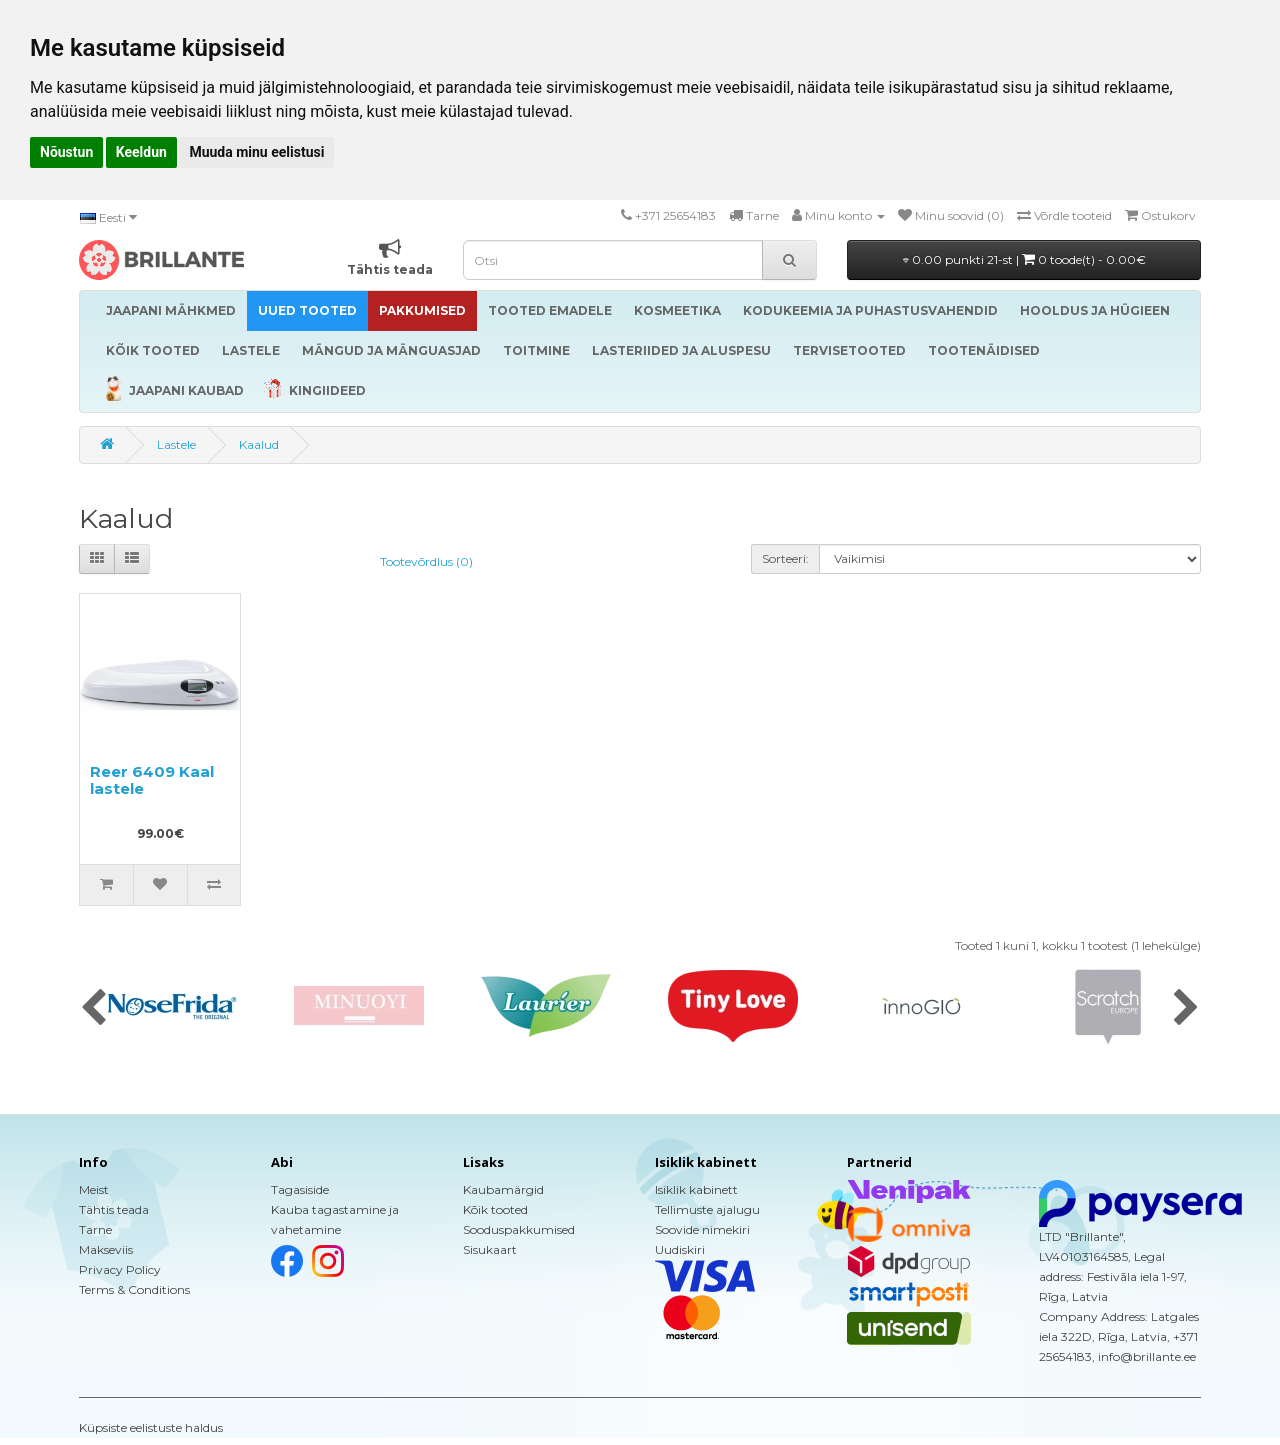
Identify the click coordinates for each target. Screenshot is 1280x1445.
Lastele (176, 444)
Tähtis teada (114, 1209)
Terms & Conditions (134, 1289)
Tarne (95, 1229)
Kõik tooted (495, 1209)
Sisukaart (490, 1249)
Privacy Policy (120, 1269)
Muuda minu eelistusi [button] (256, 152)
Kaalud (259, 444)
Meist (94, 1189)
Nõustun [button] (66, 152)
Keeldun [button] (141, 152)
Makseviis (106, 1249)
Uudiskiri (680, 1249)
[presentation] (93, 1009)
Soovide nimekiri (702, 1229)
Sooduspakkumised (519, 1229)
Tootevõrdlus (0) (426, 561)
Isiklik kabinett (696, 1189)
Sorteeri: (785, 558)
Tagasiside (300, 1189)
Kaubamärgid (503, 1189)
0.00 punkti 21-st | (1024, 259)
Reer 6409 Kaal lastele (152, 780)
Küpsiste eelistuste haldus (151, 1427)
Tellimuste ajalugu (707, 1209)
